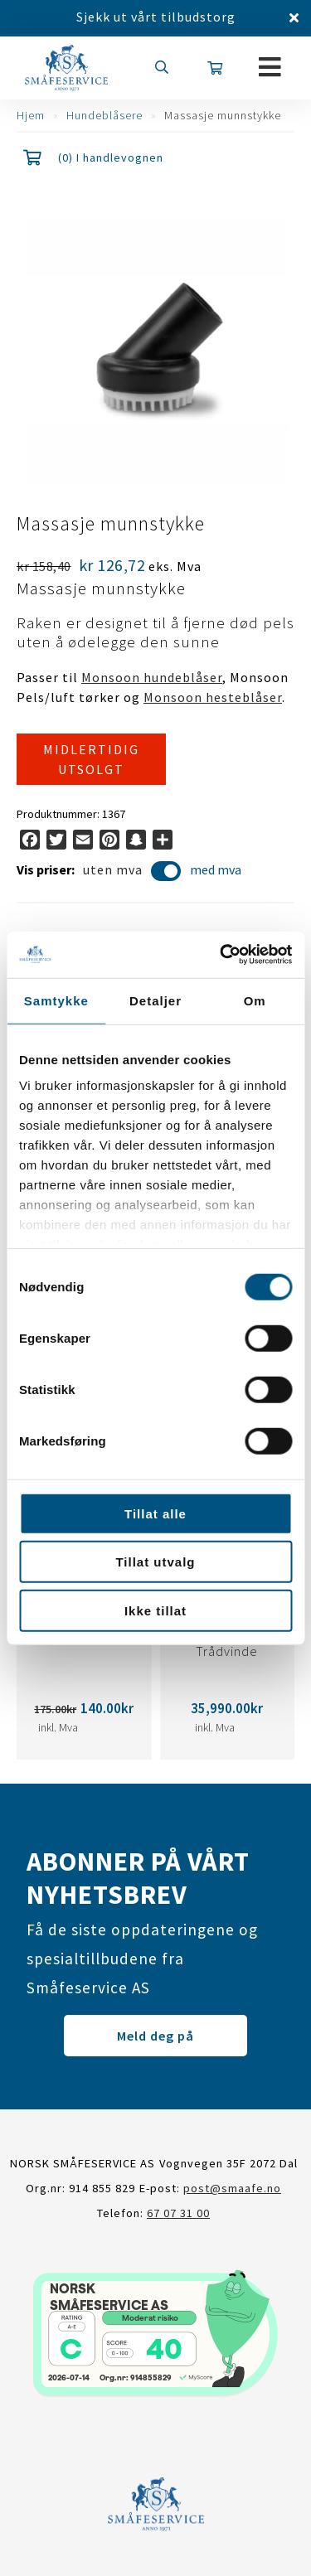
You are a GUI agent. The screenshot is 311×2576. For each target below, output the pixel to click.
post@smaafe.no (232, 2188)
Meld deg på (155, 2035)
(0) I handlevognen (110, 157)
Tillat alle (155, 1513)
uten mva (132, 872)
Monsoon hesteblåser (212, 697)
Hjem (31, 115)
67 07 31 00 (178, 2213)
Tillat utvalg (155, 1562)
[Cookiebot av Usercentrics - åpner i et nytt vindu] (221, 955)
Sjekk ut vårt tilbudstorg (156, 16)
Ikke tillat (155, 1610)
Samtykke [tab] (56, 1000)
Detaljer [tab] (155, 1000)
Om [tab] (255, 1000)
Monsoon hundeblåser (151, 677)
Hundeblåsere (104, 115)
